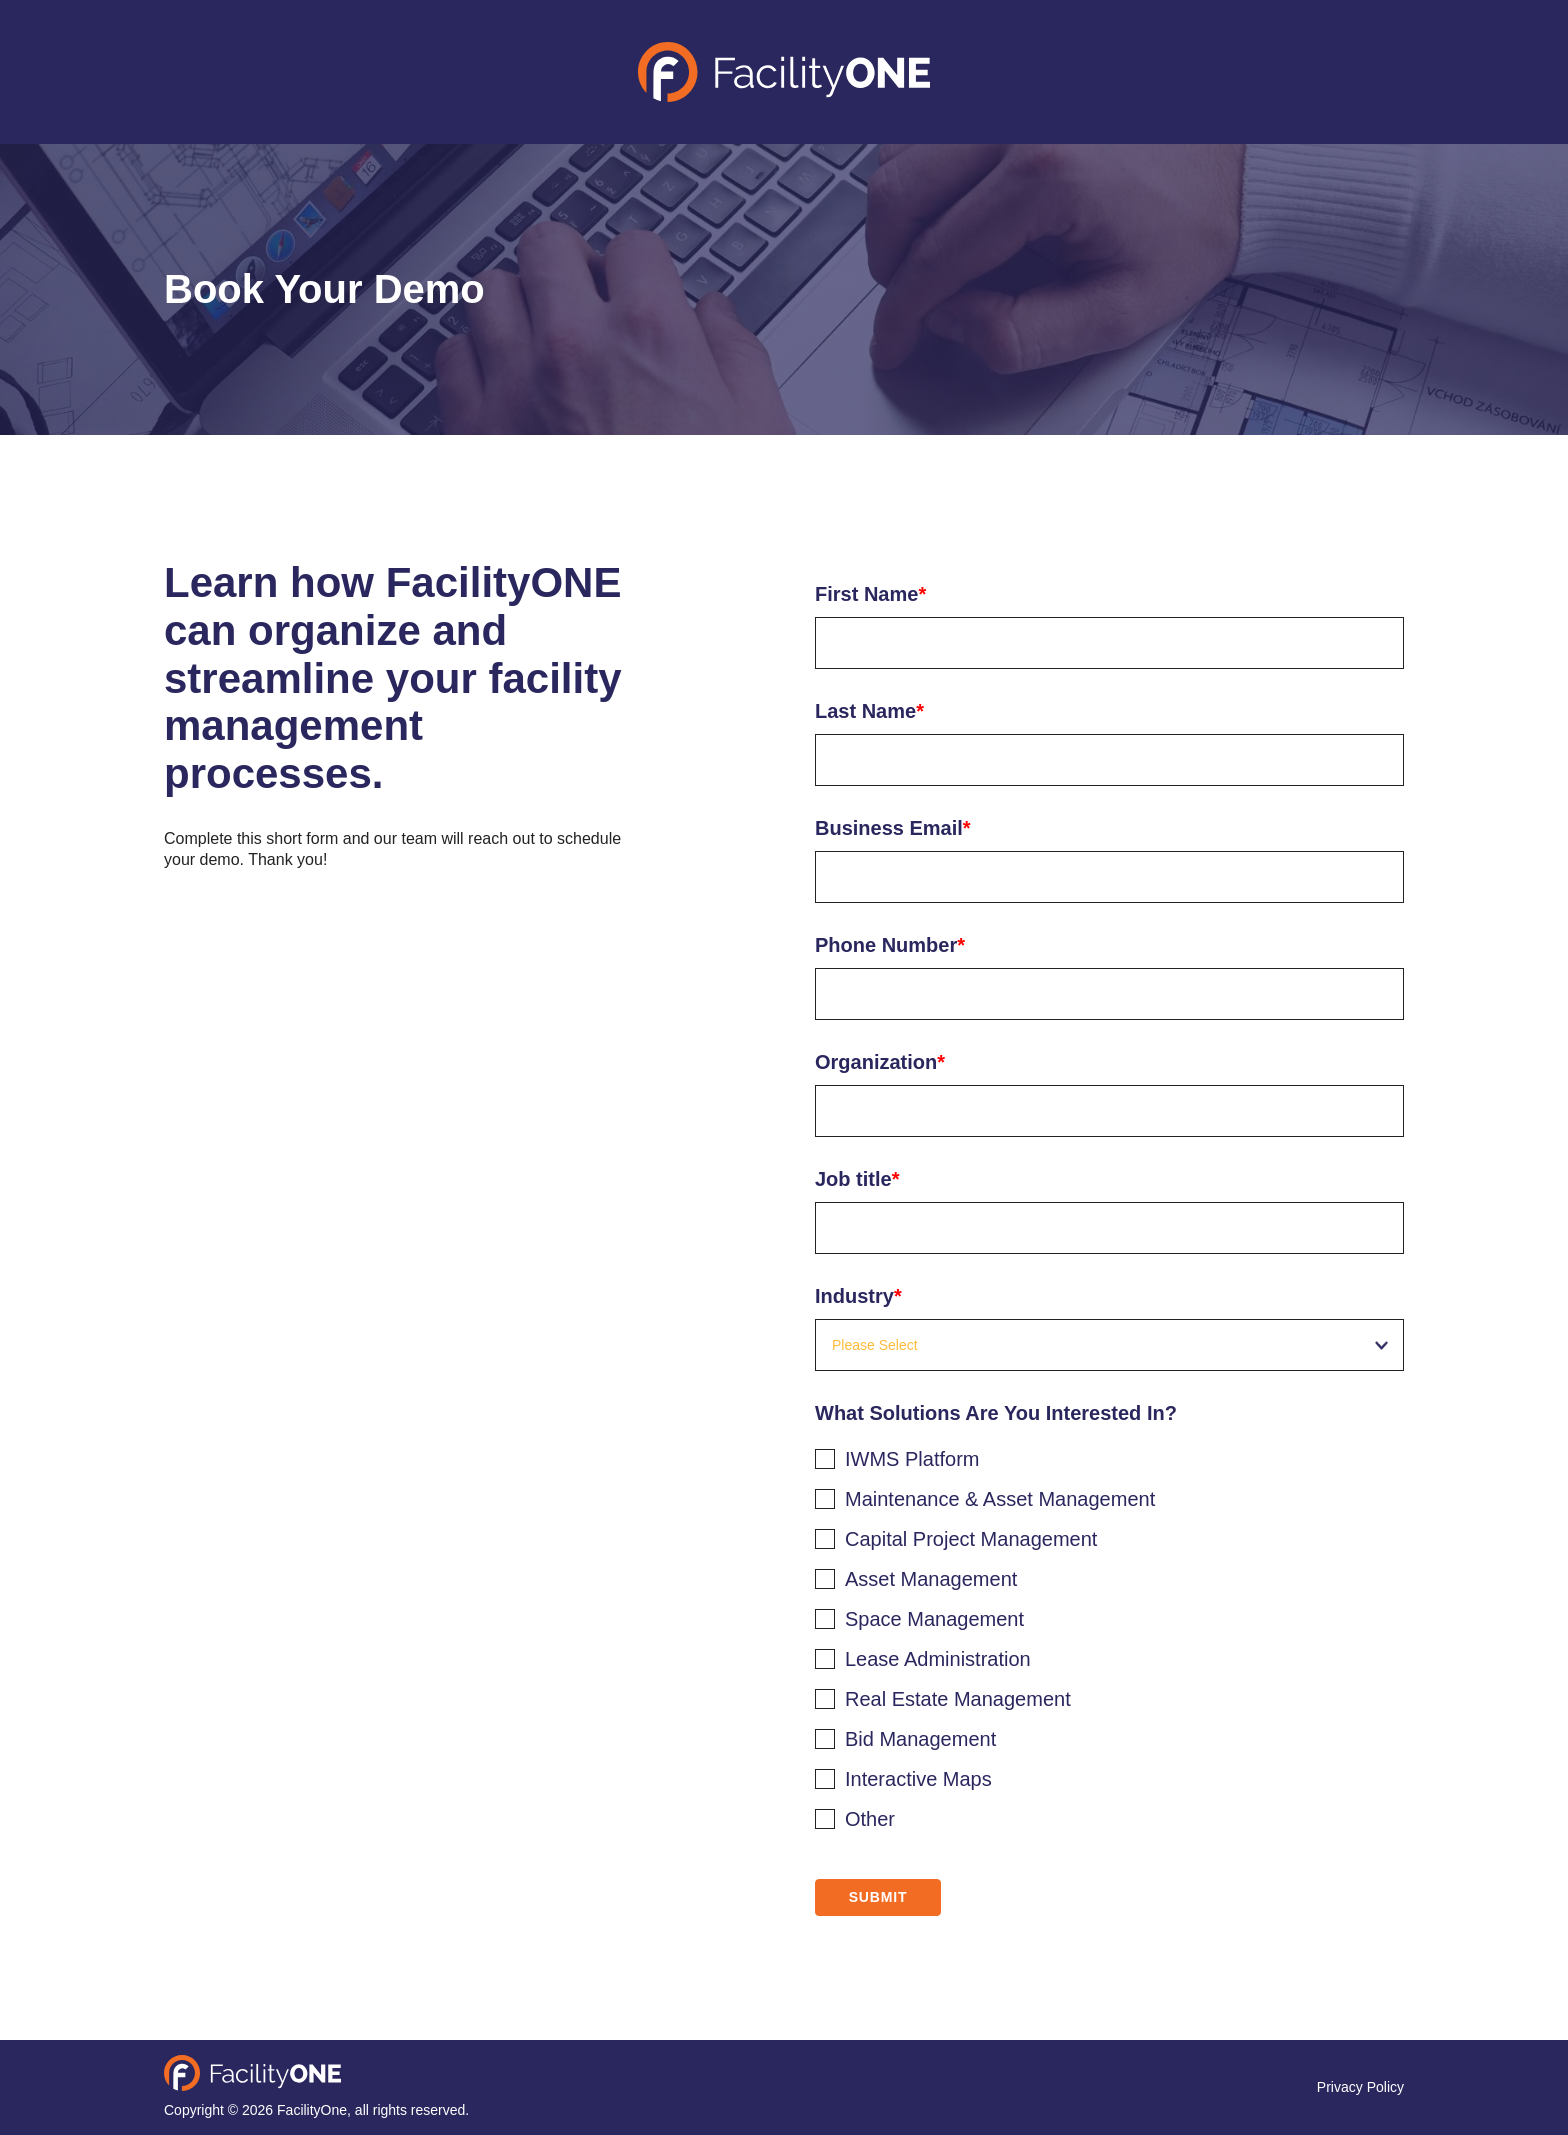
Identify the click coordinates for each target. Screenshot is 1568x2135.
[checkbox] (1109, 1635)
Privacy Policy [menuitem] (1360, 2087)
